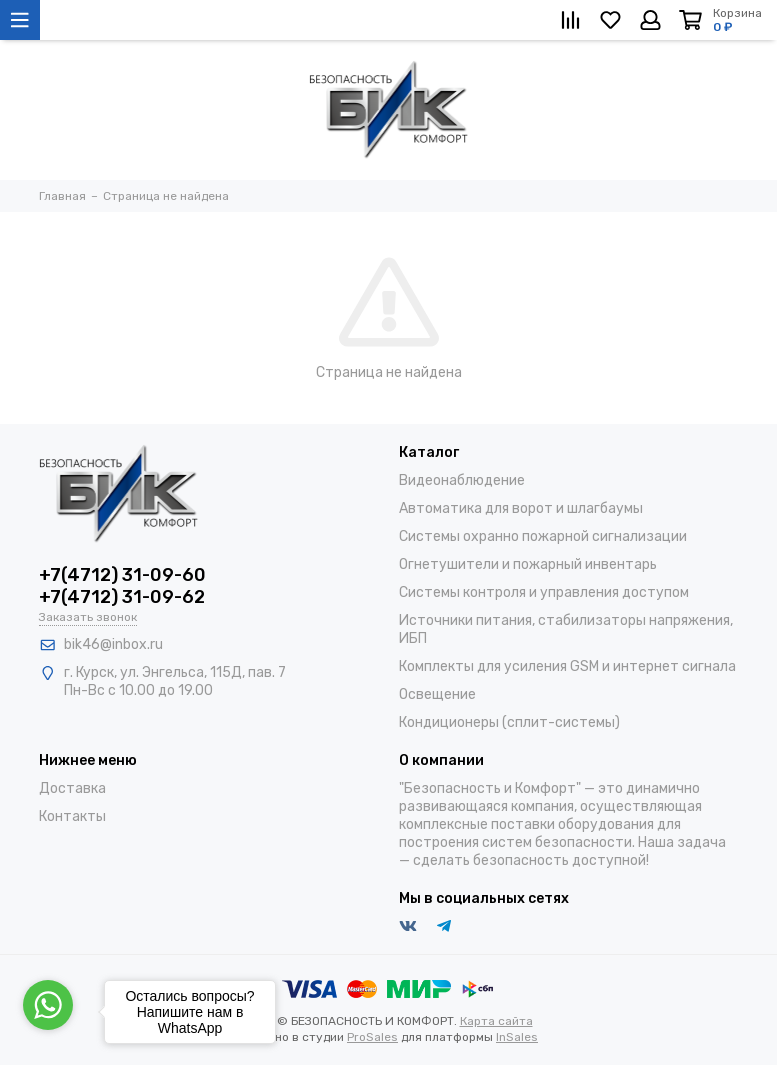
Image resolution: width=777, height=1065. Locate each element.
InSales (517, 1037)
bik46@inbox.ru (113, 644)
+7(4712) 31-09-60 (122, 575)
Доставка (72, 788)
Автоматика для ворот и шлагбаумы (521, 508)
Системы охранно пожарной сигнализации (543, 536)
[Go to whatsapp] (48, 1005)
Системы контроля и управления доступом (544, 592)
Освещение (437, 694)
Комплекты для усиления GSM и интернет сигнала (567, 666)
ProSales (372, 1037)
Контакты (72, 816)
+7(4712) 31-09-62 (122, 597)
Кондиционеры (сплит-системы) (509, 722)
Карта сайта (496, 1021)
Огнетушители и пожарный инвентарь (528, 564)
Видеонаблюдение (462, 480)
